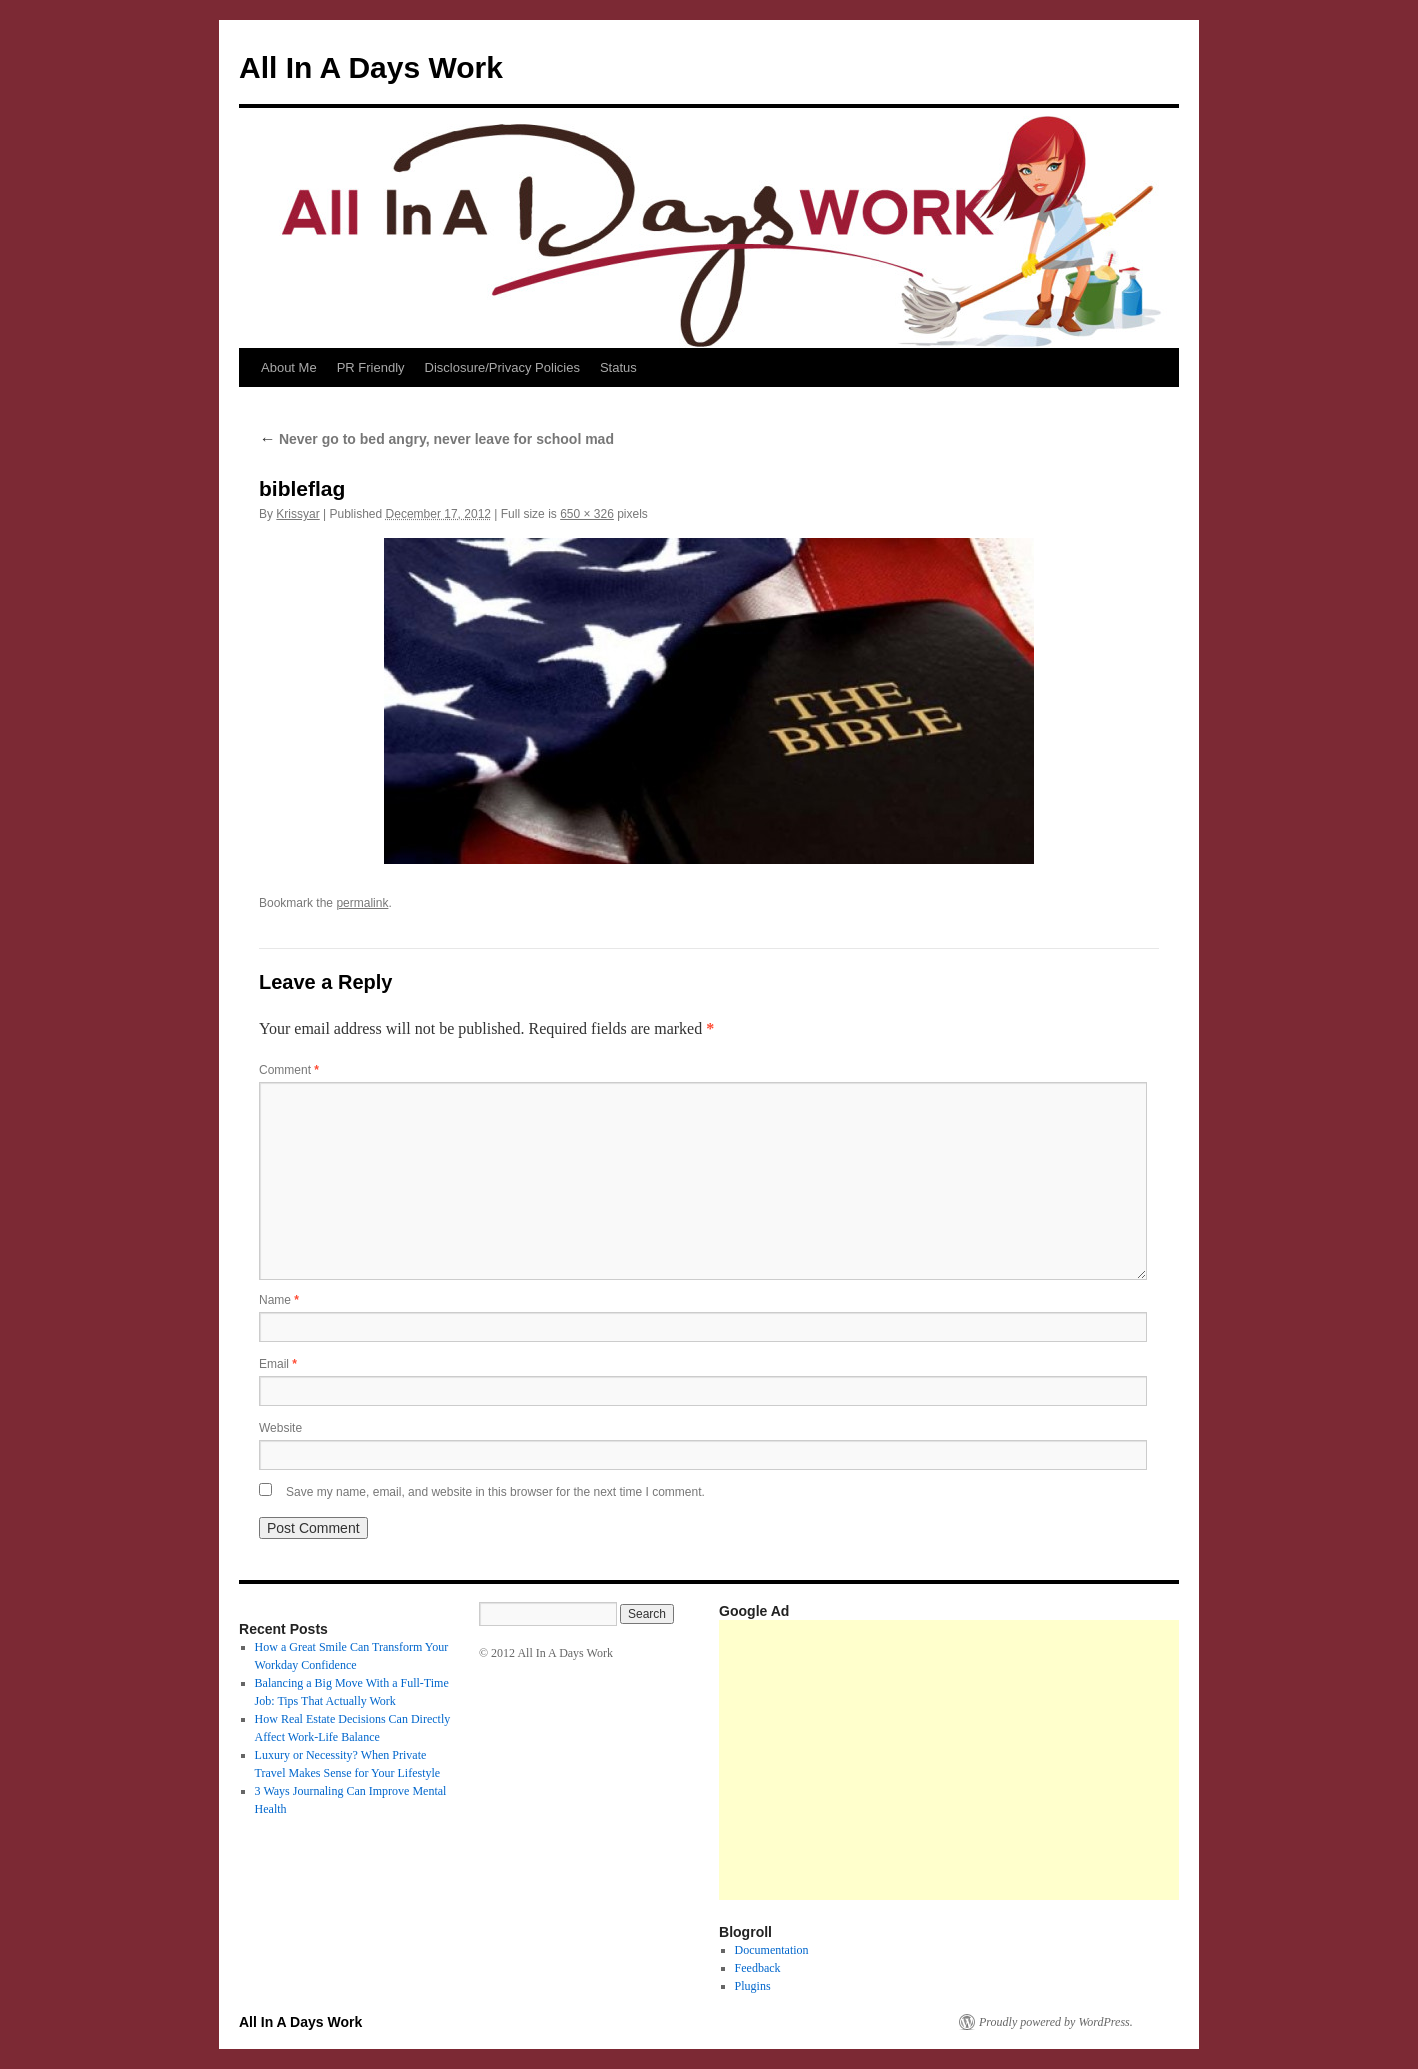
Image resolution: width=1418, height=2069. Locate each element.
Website (280, 1428)
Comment (289, 1070)
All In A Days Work (371, 67)
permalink (362, 903)
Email (278, 1364)
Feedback (758, 1968)
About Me (289, 367)
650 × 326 (587, 514)
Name (279, 1300)
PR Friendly (371, 367)
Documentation (772, 1950)
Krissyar (297, 514)
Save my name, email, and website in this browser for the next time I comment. (495, 1492)
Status (618, 367)
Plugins (753, 1986)
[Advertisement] (1068, 1760)
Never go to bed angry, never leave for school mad (436, 439)
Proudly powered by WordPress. (1056, 2022)
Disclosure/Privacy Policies (502, 367)
